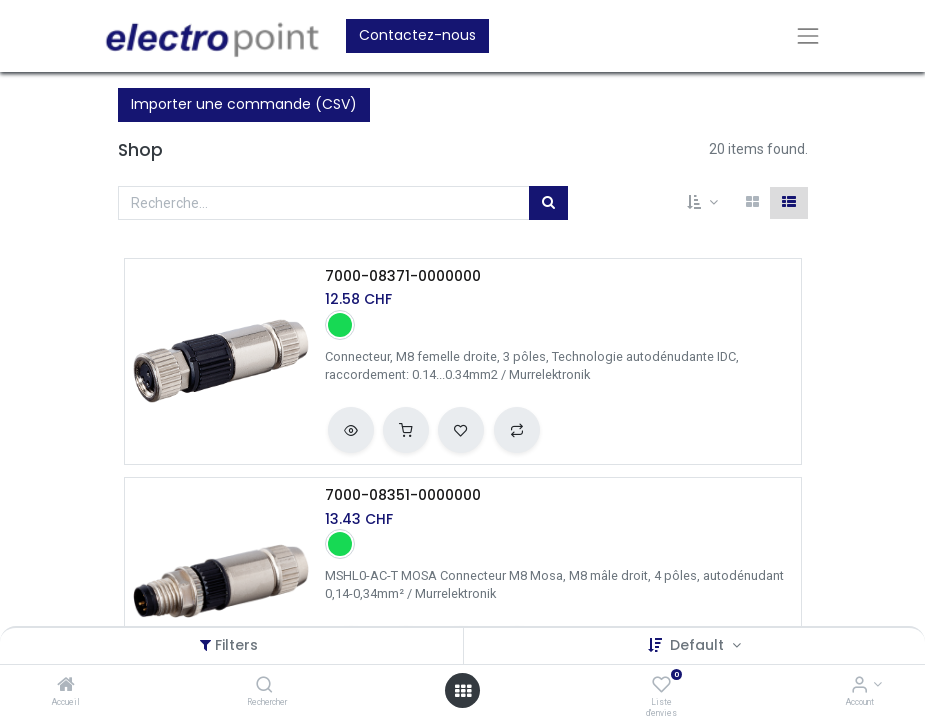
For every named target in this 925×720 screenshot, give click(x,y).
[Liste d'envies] (661, 686)
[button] (702, 203)
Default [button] (699, 645)
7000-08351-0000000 (403, 495)
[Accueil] (66, 686)
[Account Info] (859, 686)
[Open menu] (463, 691)
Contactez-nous (417, 35)
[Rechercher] (264, 686)
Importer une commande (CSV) (244, 104)
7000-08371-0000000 (403, 276)
